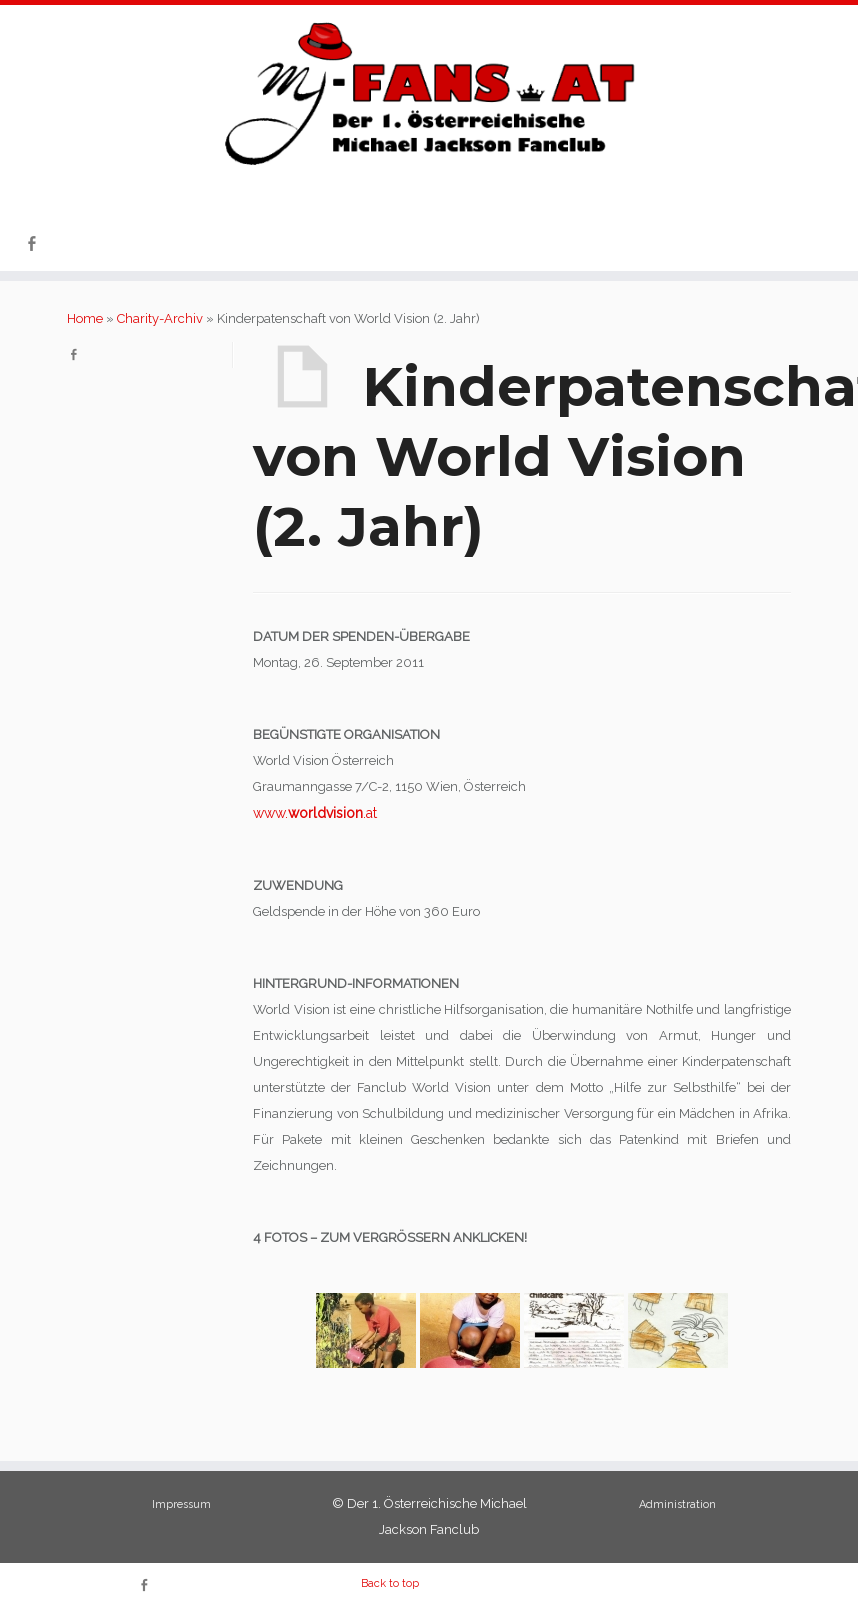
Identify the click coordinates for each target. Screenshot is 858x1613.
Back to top (390, 1583)
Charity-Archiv (160, 318)
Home (85, 318)
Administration (677, 1504)
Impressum (181, 1504)
